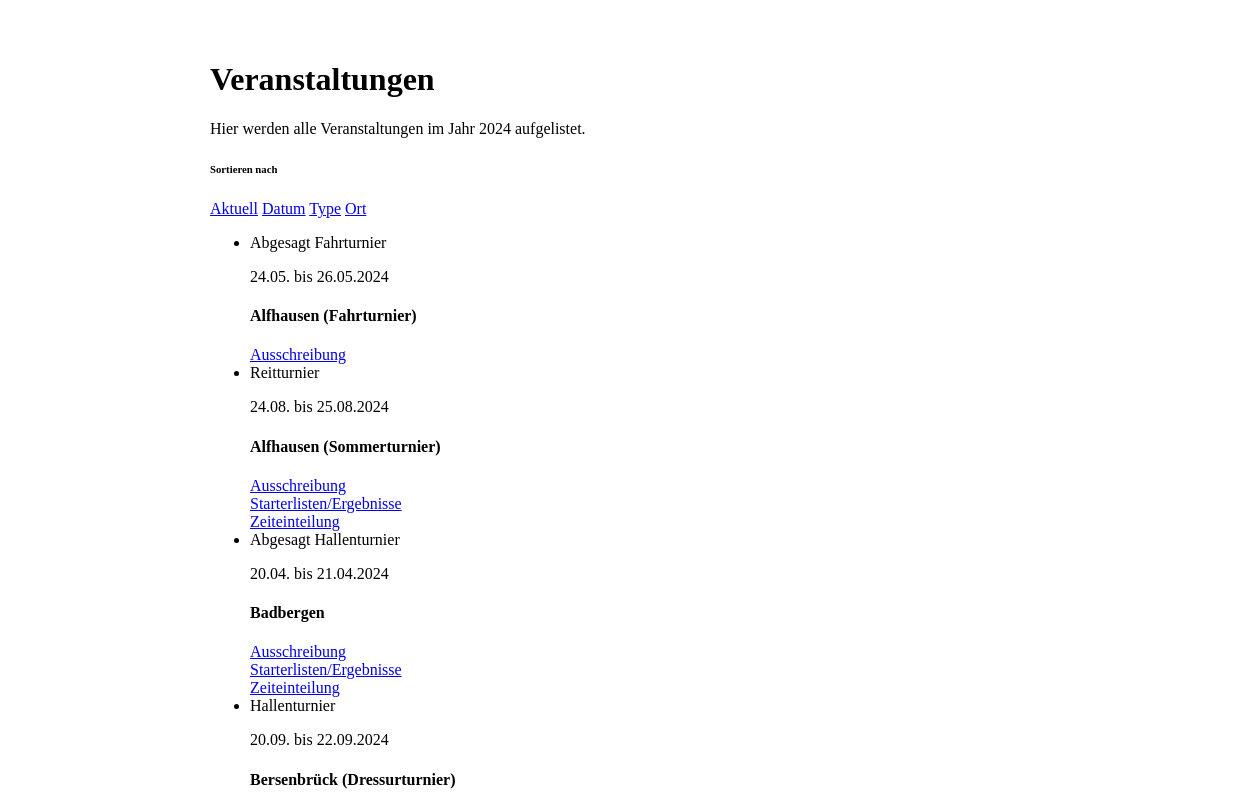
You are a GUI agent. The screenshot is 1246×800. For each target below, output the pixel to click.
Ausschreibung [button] (298, 354)
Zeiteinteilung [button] (295, 521)
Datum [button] (284, 208)
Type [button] (325, 208)
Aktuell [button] (234, 208)
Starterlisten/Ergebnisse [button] (326, 503)
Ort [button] (355, 208)
